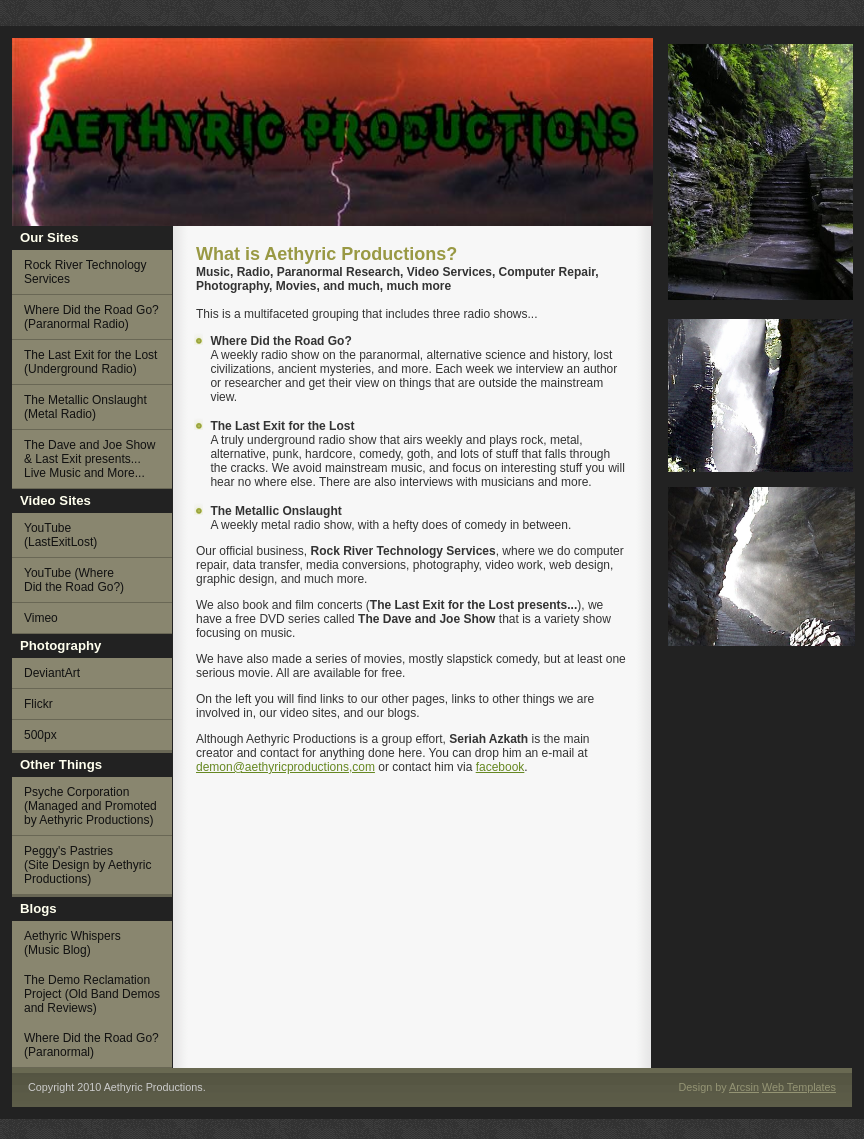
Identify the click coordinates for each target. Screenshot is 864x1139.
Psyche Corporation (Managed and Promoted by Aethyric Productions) (90, 806)
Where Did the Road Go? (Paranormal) (91, 1045)
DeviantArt (52, 673)
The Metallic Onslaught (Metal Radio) (85, 407)
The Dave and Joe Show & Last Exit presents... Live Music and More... (89, 459)
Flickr (38, 704)
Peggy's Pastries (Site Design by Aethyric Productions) (87, 865)
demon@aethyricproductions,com (285, 767)
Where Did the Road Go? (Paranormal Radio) (91, 317)
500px (40, 735)
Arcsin (744, 1087)
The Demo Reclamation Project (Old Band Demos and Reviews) (92, 994)
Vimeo (41, 618)
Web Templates (799, 1087)
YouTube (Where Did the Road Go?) (74, 580)
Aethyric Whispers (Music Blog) (72, 943)
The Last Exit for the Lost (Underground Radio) (90, 362)
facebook (500, 767)
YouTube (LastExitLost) (60, 535)
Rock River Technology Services (85, 272)
